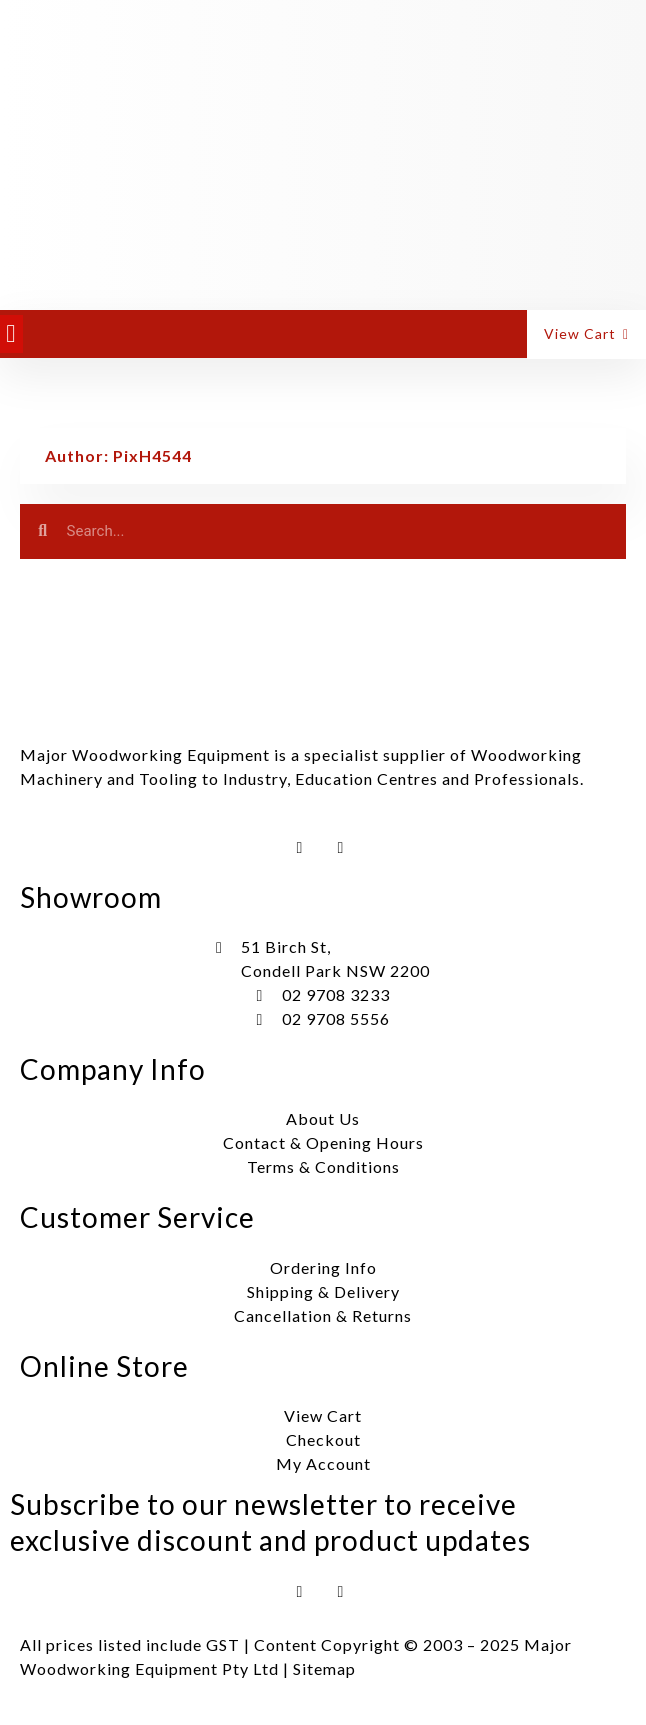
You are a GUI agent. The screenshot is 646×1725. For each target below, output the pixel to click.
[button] (11, 334)
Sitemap (324, 1668)
